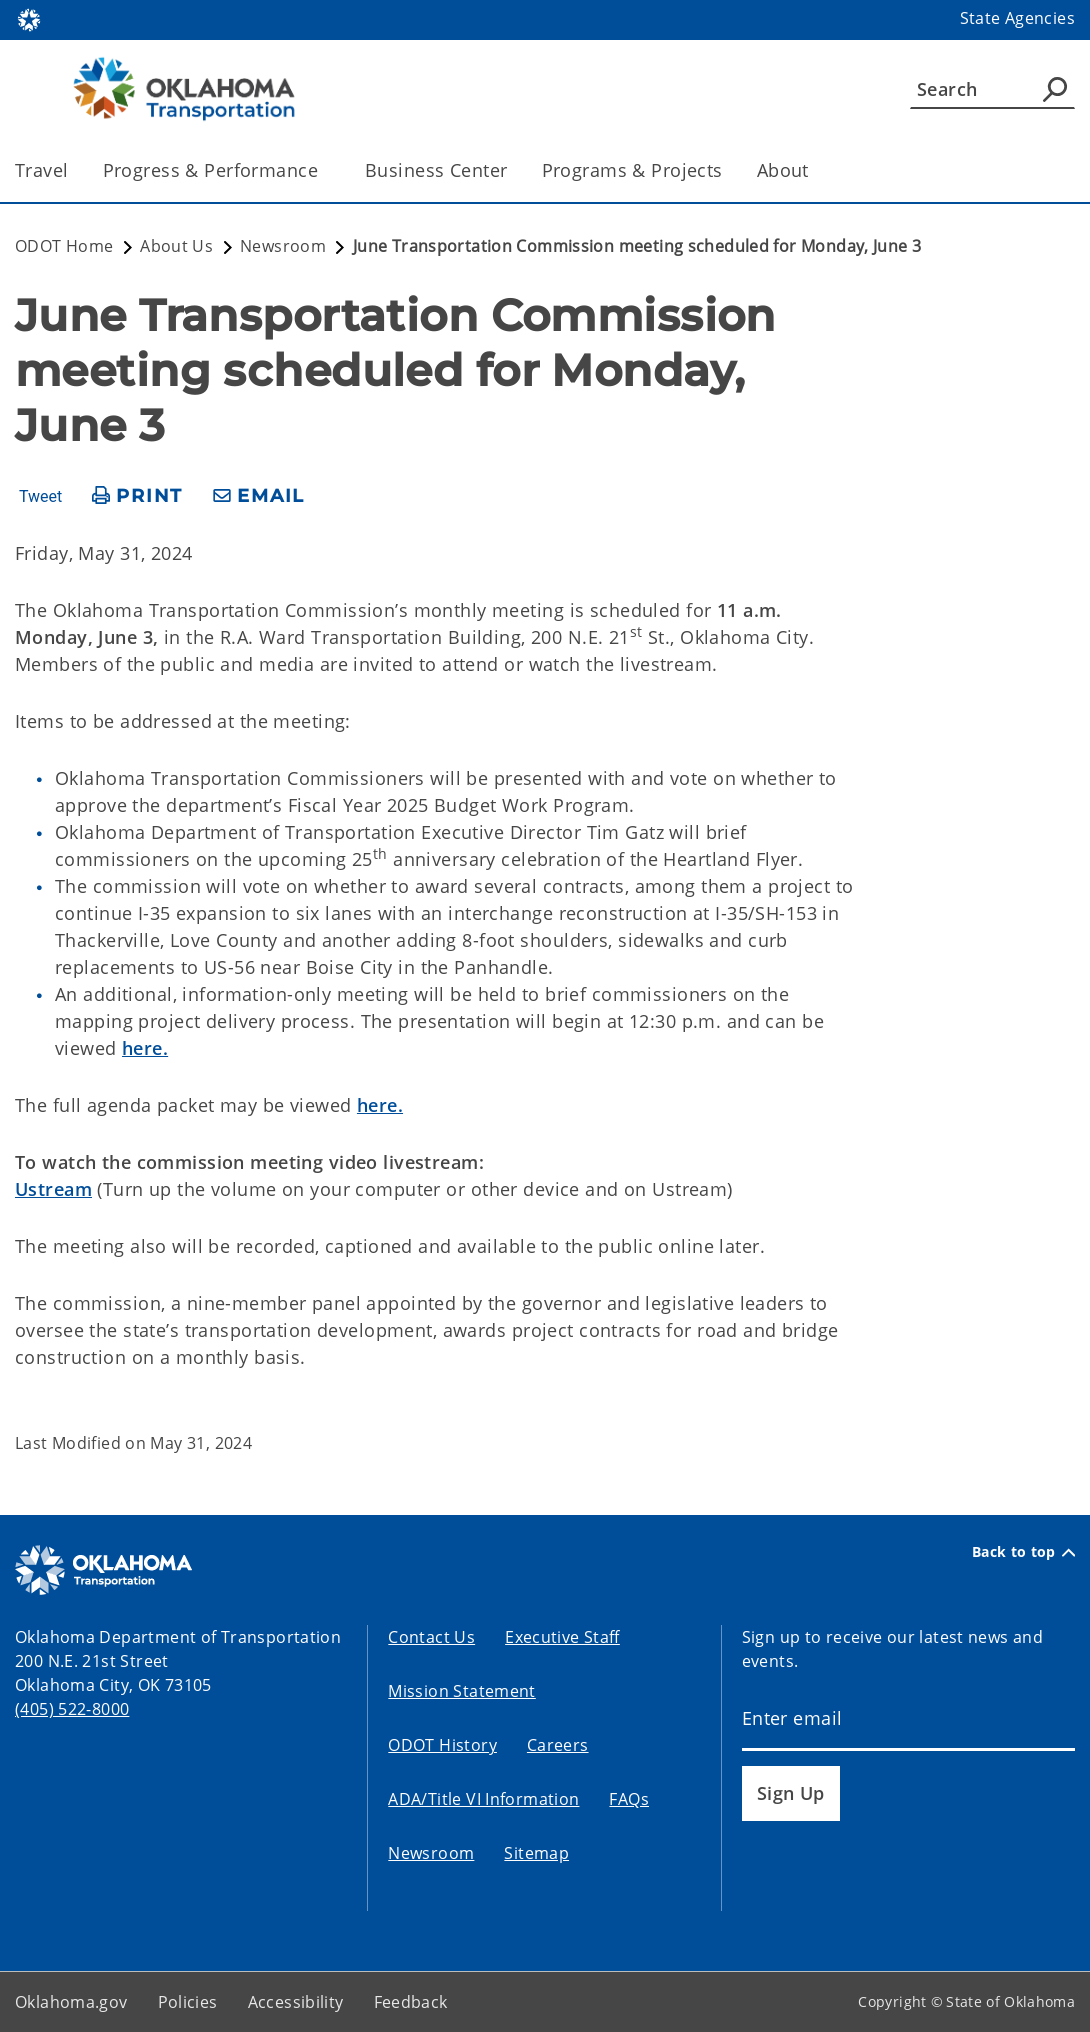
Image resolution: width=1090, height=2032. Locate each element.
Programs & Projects (632, 170)
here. (145, 1048)
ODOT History (442, 1745)
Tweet (40, 497)
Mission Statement (461, 1691)
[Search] (992, 89)
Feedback (411, 2002)
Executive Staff (562, 1637)
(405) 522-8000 (72, 1709)
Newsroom (431, 1853)
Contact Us (431, 1637)
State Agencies (1017, 18)
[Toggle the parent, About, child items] (815, 170)
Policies (188, 2002)
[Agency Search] (1055, 89)
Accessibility (296, 2002)
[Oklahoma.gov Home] (29, 18)
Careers (558, 1745)
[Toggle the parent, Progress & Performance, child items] (324, 170)
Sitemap (536, 1853)
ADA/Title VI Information (483, 1799)
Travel (42, 170)
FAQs (629, 1799)
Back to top (1023, 1552)
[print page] (137, 496)
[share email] (259, 496)
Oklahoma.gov (71, 2002)
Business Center (436, 170)
